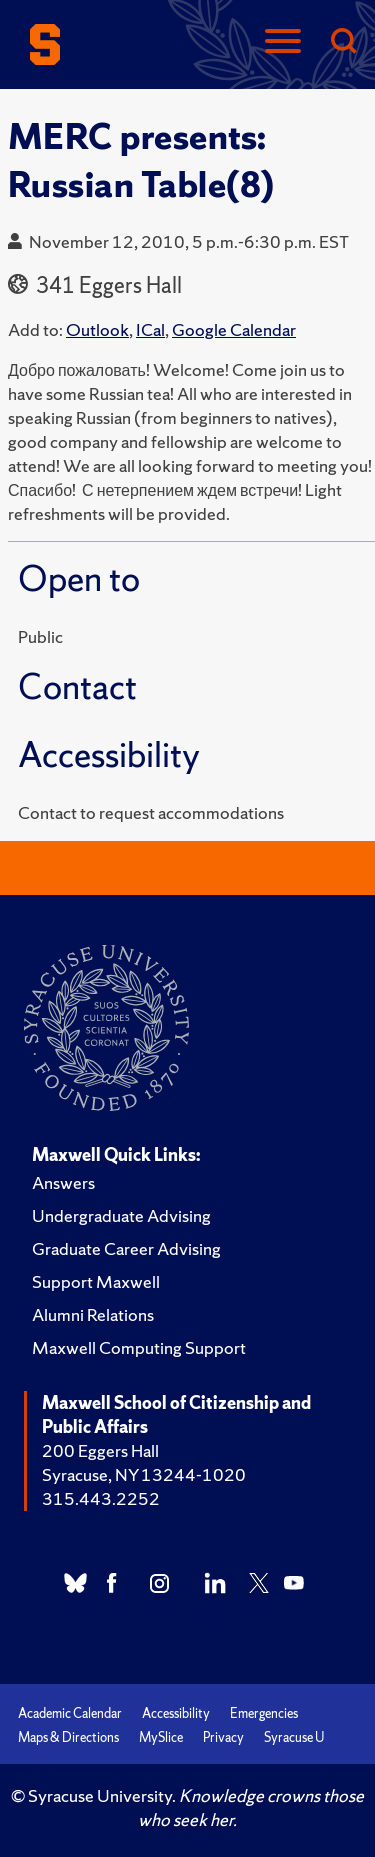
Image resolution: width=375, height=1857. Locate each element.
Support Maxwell (96, 1281)
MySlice (161, 1737)
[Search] (343, 42)
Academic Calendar (70, 1713)
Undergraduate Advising (121, 1215)
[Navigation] (283, 42)
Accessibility (176, 1713)
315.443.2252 (101, 1498)
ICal (150, 329)
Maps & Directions (68, 1737)
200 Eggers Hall (100, 1450)
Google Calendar (234, 329)
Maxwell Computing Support (139, 1347)
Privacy (223, 1737)
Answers (63, 1182)
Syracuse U (294, 1737)
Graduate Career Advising (126, 1248)
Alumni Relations (93, 1314)
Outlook (97, 329)
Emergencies (264, 1713)
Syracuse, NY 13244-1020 (144, 1474)
